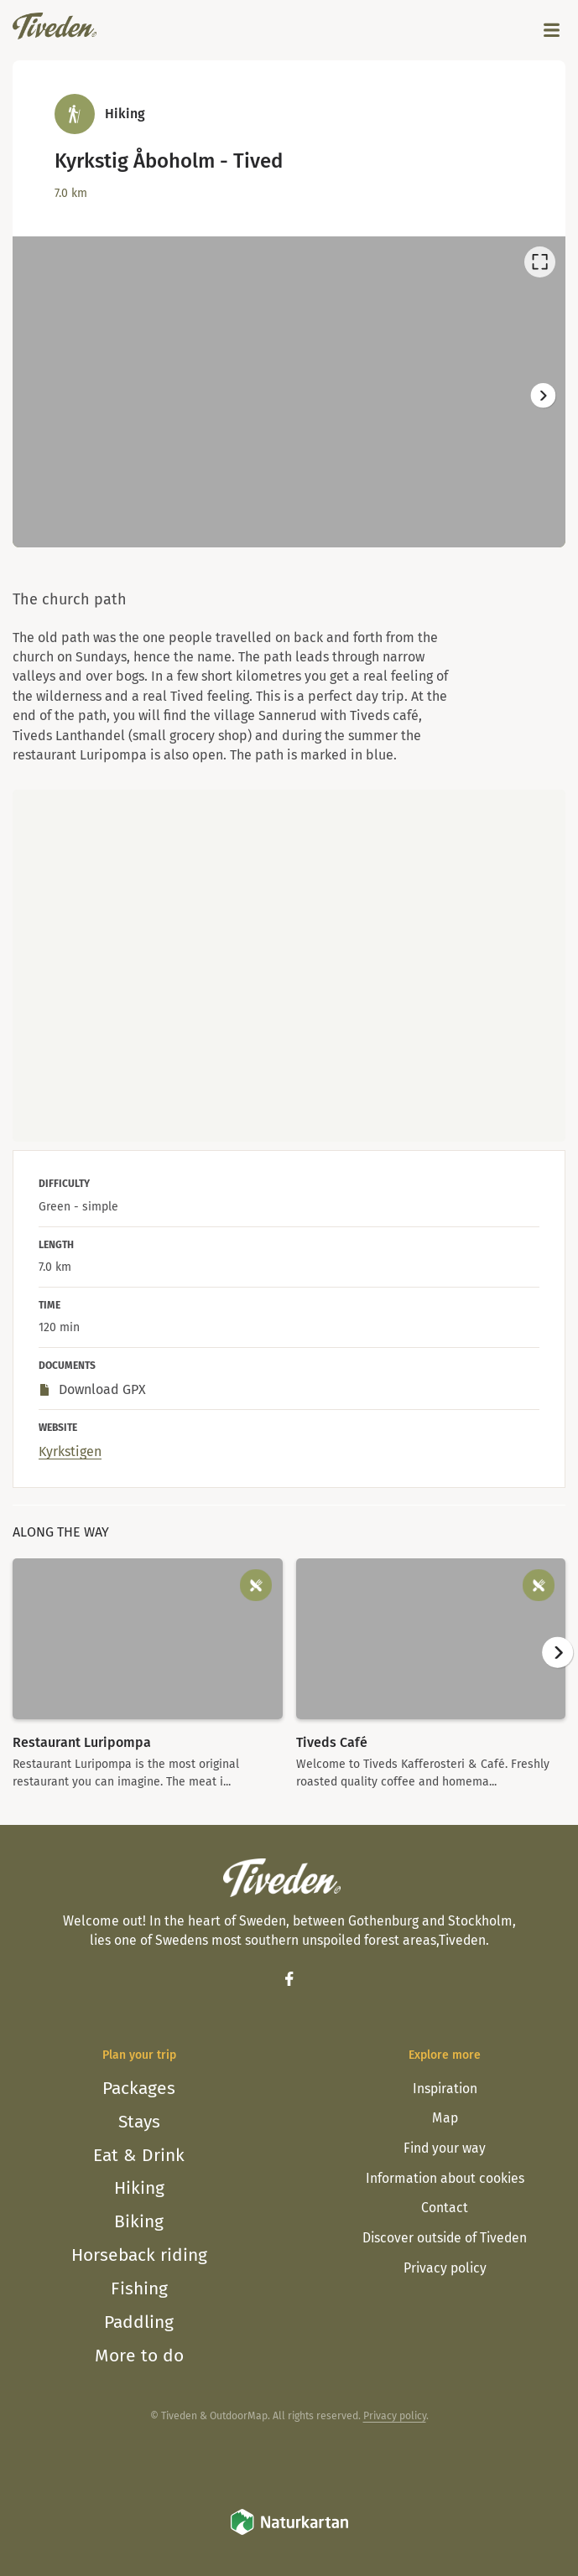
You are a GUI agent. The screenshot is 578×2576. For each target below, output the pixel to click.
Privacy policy (445, 2268)
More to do (139, 2355)
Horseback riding (139, 2255)
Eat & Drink (139, 2155)
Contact (444, 2208)
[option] (289, 391)
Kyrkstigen (70, 1451)
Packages (138, 2088)
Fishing (139, 2288)
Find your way (445, 2148)
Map (445, 2118)
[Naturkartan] (289, 2533)
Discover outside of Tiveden (444, 2238)
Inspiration (445, 2089)
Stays (139, 2122)
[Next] (542, 394)
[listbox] (289, 391)
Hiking (139, 2188)
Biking (139, 2221)
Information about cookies (445, 2178)
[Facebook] (288, 1978)
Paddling (139, 2322)
